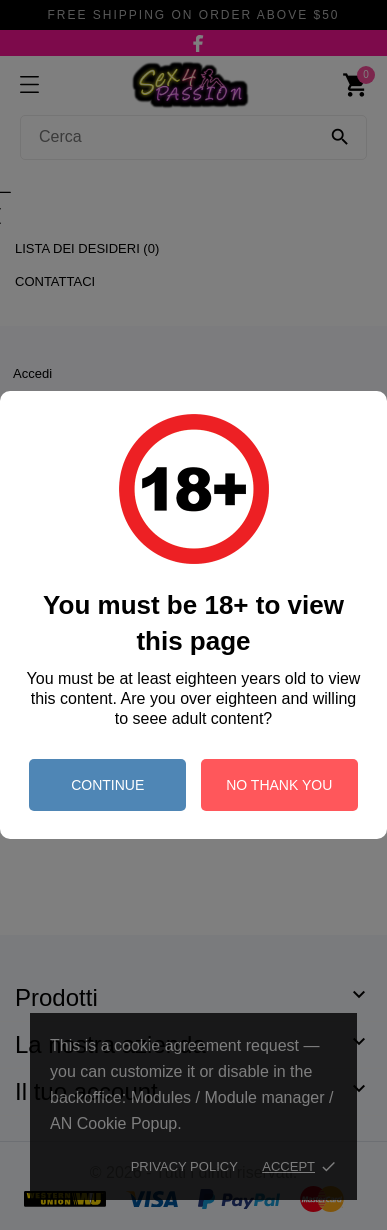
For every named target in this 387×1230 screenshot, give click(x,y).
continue (107, 785)
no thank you (279, 785)
